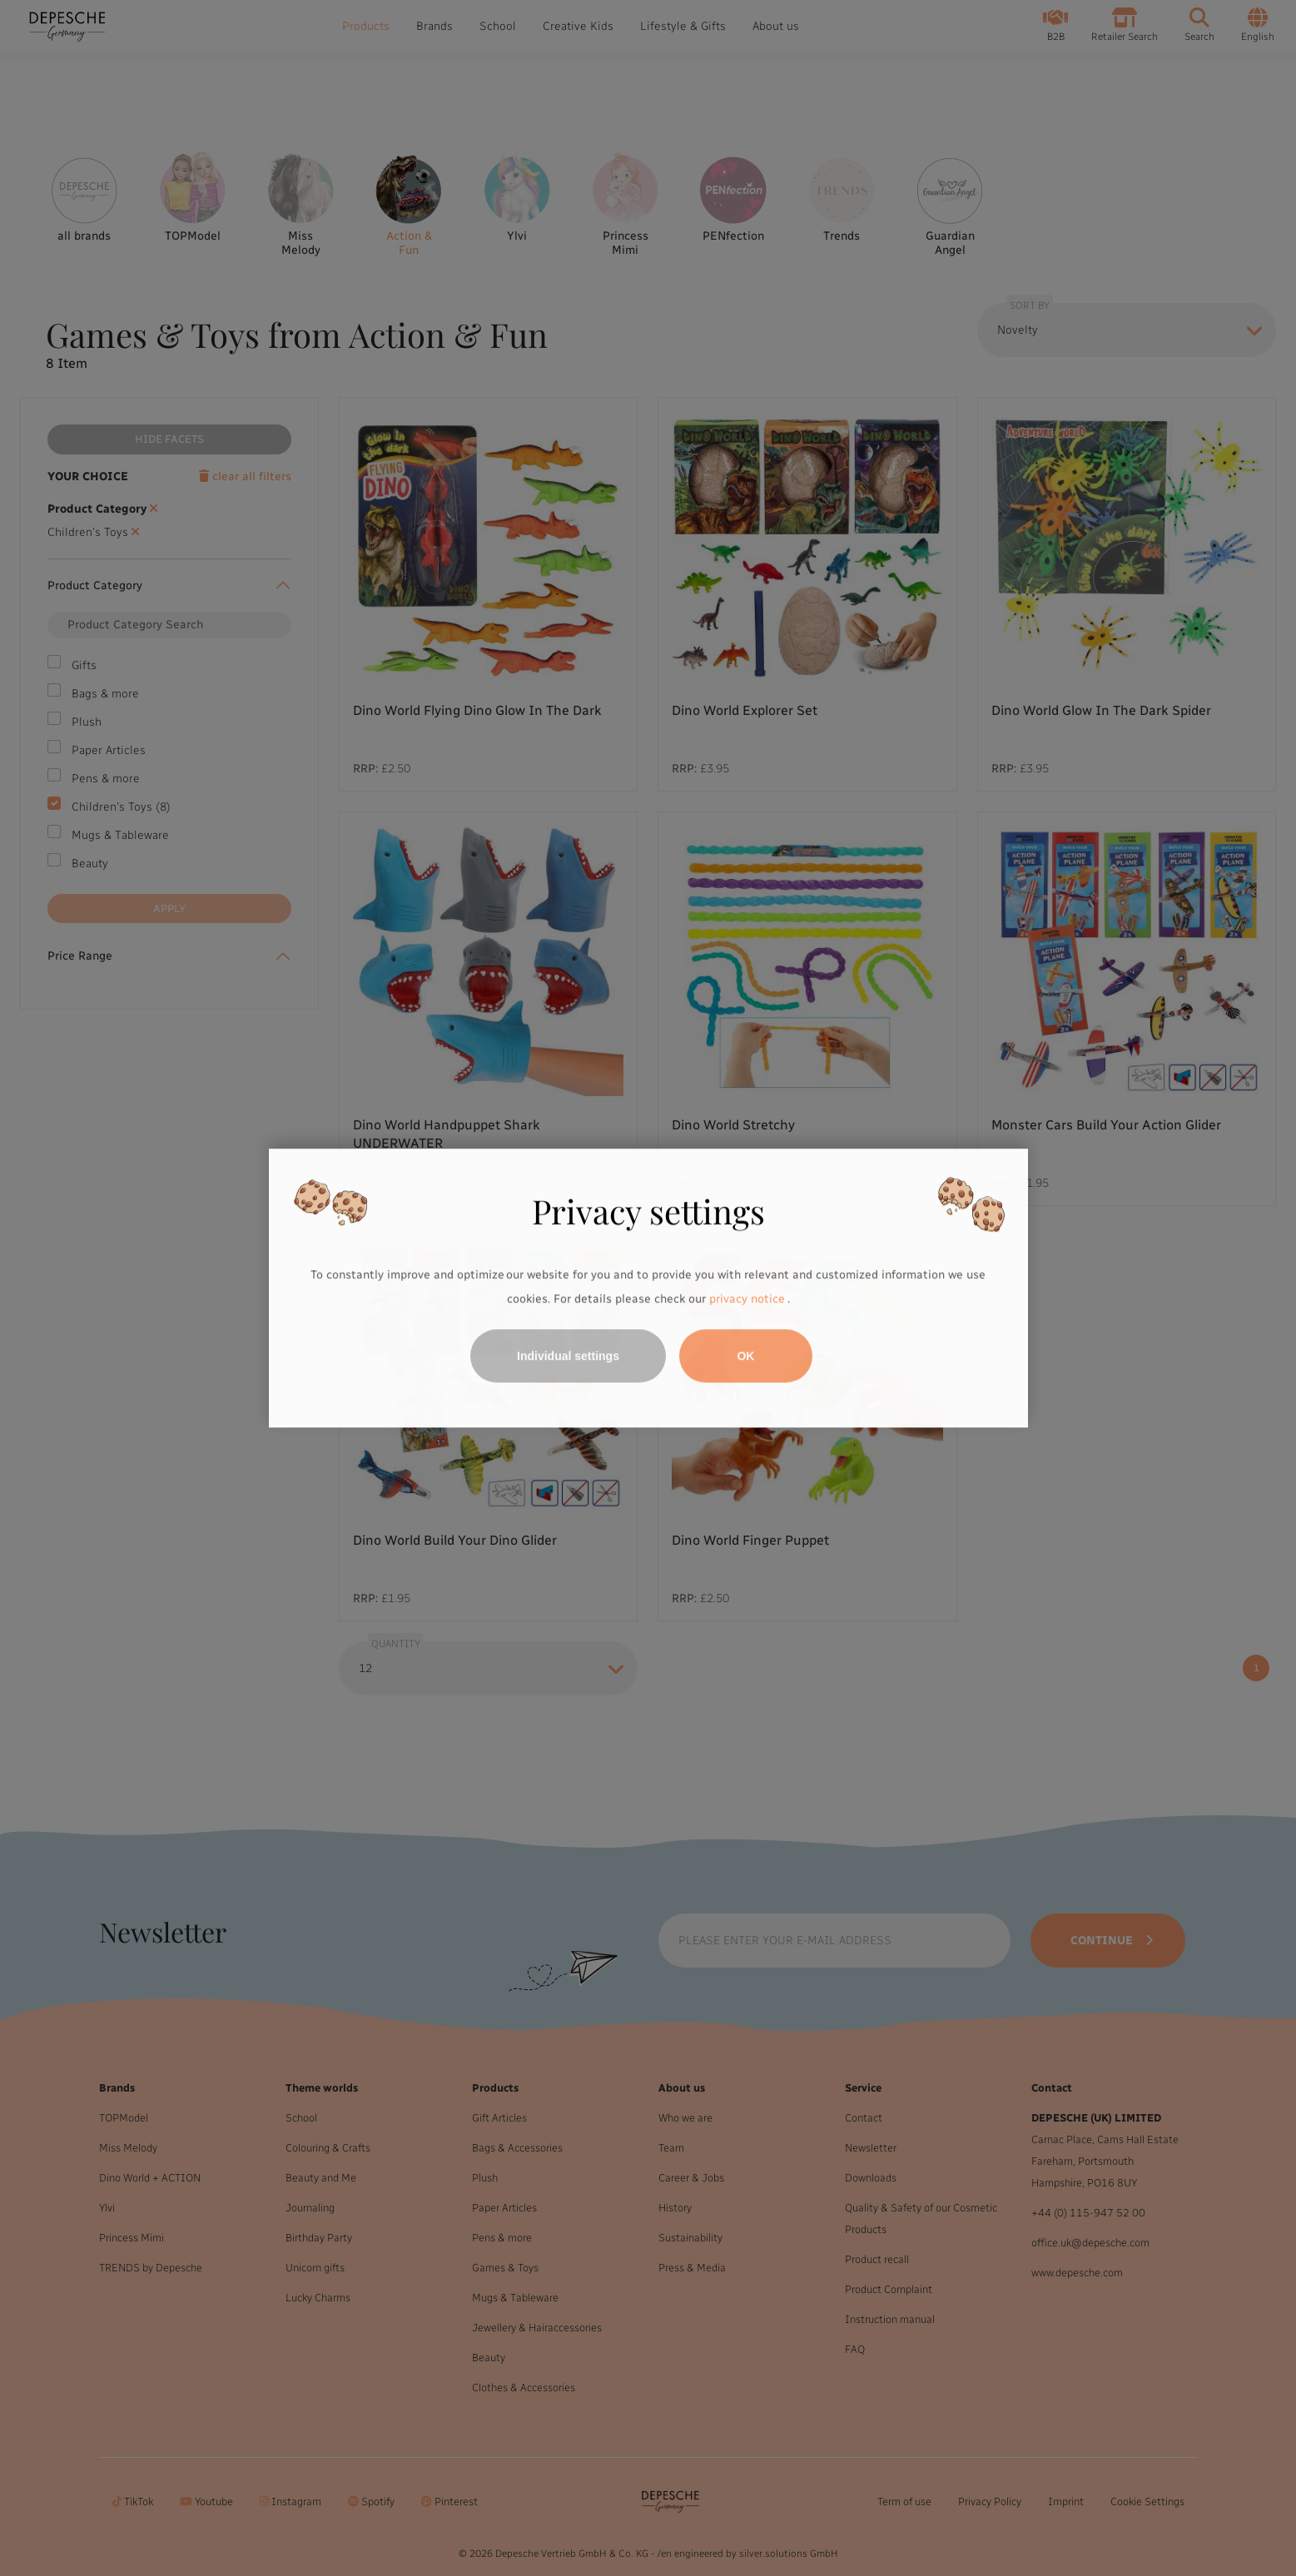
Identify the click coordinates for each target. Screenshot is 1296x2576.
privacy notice (746, 1300)
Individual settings (568, 1355)
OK (745, 1355)
